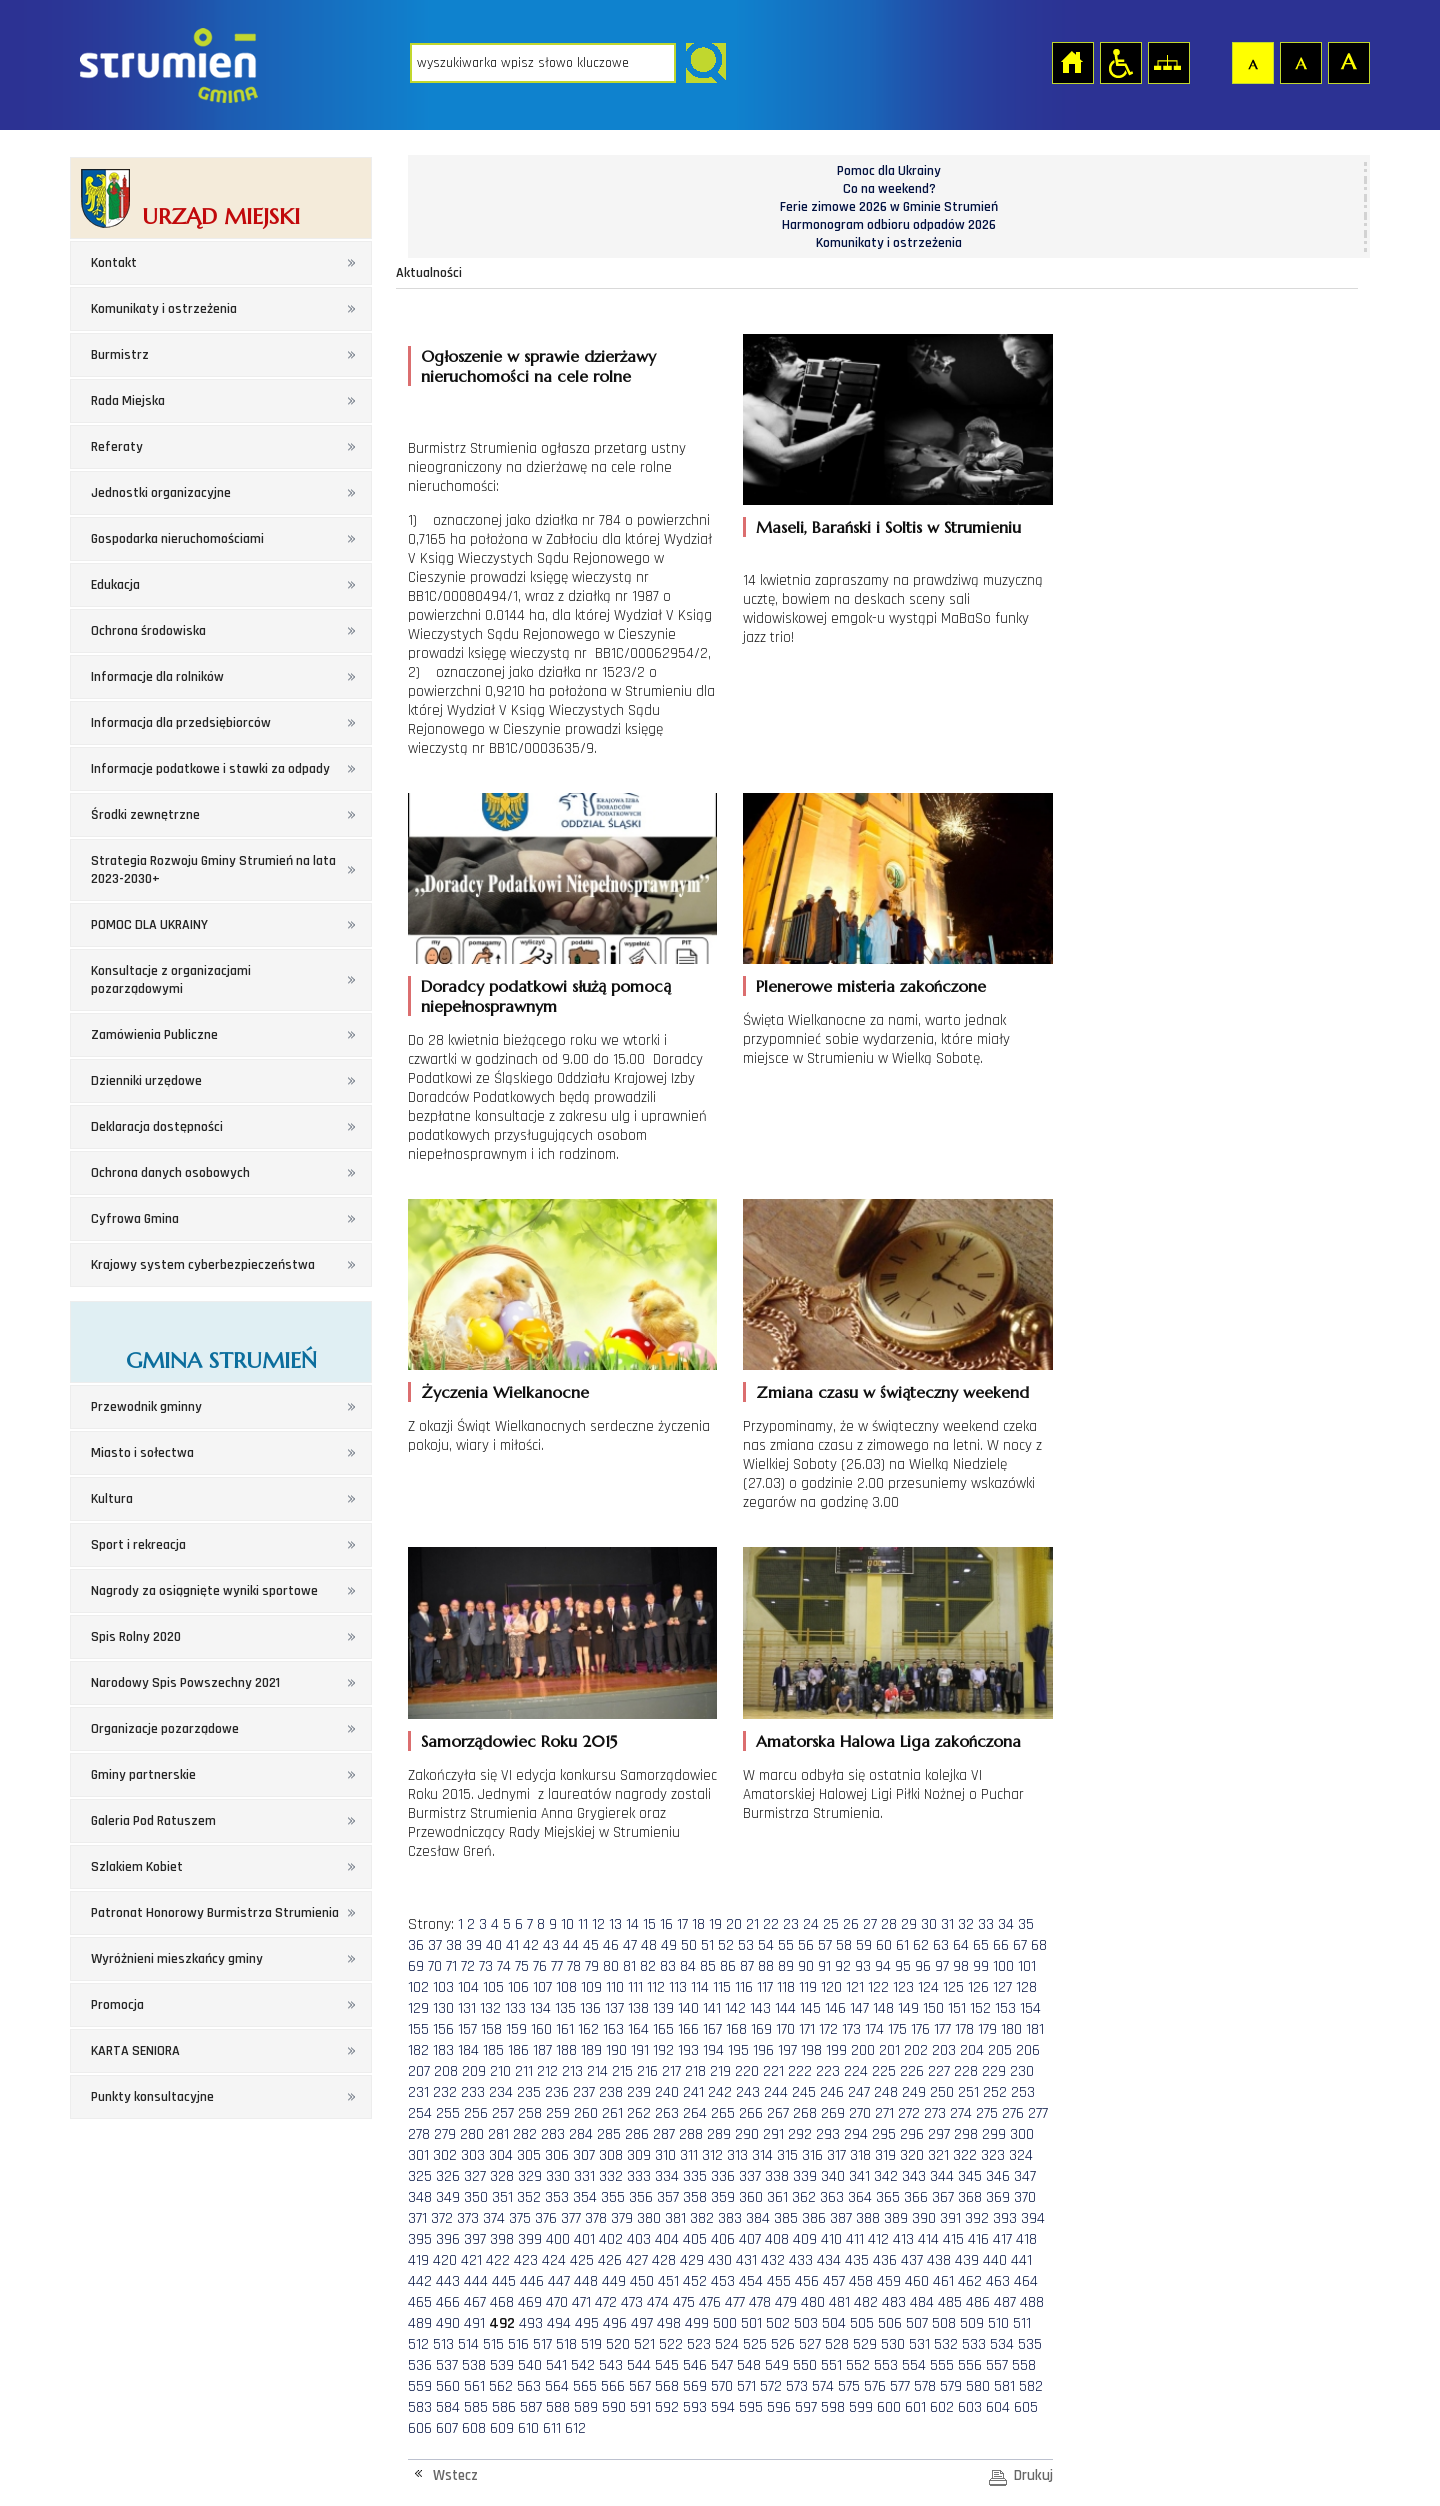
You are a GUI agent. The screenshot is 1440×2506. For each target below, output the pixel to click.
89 (786, 1966)
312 (712, 2155)
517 (542, 2344)
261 (612, 2113)
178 (964, 2029)
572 (771, 2386)
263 (667, 2113)
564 (557, 2386)
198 (811, 2050)
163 (613, 2029)
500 (725, 2323)
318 (860, 2155)
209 (474, 2071)
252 (995, 2092)
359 (723, 2197)
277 (1038, 2113)
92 (843, 1966)
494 (559, 2323)
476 (710, 2302)
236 (557, 2092)
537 (447, 2365)
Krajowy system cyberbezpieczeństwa (203, 1265)
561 (474, 2386)
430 (720, 2260)
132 (490, 2008)
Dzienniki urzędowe (146, 1081)
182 (418, 2050)
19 (715, 1924)
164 (638, 2029)
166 (688, 2029)
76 (540, 1966)
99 (981, 1966)
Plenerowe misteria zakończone (871, 986)
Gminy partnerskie (143, 1775)
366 (916, 2197)
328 (502, 2176)
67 (1020, 1945)
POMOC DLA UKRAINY (149, 925)
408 (777, 2239)
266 (751, 2113)
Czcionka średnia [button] (1300, 62)
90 (806, 1966)
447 (559, 2281)
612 (575, 2428)
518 (566, 2344)
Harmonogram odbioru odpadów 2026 (889, 225)
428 (664, 2260)
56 (806, 1945)
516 (518, 2344)
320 (912, 2155)
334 (667, 2176)
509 (972, 2323)
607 (447, 2428)
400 (558, 2239)
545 (667, 2365)
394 (1033, 2218)
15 (649, 1924)
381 (675, 2218)
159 (516, 2029)
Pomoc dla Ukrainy (889, 171)
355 (613, 2197)
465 (420, 2302)
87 (747, 1966)
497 (642, 2323)
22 (771, 1924)
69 (416, 1966)
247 (859, 2092)
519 (591, 2344)
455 (779, 2281)
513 (443, 2344)
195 (738, 2050)
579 (951, 2386)
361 (777, 2197)
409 (805, 2239)
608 (474, 2428)
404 (667, 2239)
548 (749, 2365)
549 (777, 2365)
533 (974, 2344)
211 (524, 2071)
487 (1005, 2302)
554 (914, 2365)
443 (448, 2281)
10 (567, 1924)
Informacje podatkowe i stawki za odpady (210, 769)
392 (977, 2218)
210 (500, 2071)
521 (644, 2344)
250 (942, 2092)
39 (474, 1945)
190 (616, 2050)
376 (546, 2218)
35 (1026, 1924)
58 (844, 1945)
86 (728, 1966)
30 (929, 1924)
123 (903, 1987)
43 (551, 1945)
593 (695, 2407)
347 (1025, 2176)
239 (639, 2092)
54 (766, 1945)
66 (1001, 1945)
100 (1003, 1966)
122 (878, 1987)
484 (922, 2302)
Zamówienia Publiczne (154, 1035)
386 (814, 2218)
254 (420, 2113)
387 (841, 2218)
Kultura (112, 1499)
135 (565, 2008)
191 (640, 2050)
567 (640, 2386)
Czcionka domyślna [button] (1252, 62)
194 (713, 2050)
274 (961, 2113)
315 (787, 2155)
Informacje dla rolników (157, 677)
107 (542, 1987)
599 (861, 2407)
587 (531, 2407)
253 (1023, 2092)
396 (448, 2239)
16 (666, 1924)
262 (639, 2113)
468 (502, 2302)
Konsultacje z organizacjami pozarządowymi (171, 980)
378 (596, 2218)
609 (502, 2428)
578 (925, 2386)
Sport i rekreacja (138, 1545)
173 (851, 2029)
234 (501, 2092)
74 (504, 1966)
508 (944, 2323)
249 (914, 2092)
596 (779, 2407)
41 (512, 1945)
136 (590, 2008)
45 (591, 1945)
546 (695, 2365)
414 (928, 2239)
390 (924, 2218)
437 (912, 2260)
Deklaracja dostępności (157, 1127)
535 (1030, 2344)
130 (443, 2008)
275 (987, 2113)
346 (998, 2176)
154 (1030, 2008)
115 (722, 1987)
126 (978, 1987)
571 (746, 2386)
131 (467, 2008)
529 (865, 2344)
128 (1026, 1987)
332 (611, 2176)
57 (825, 1945)
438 (939, 2260)
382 (702, 2218)
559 (420, 2386)
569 (695, 2386)
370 (1025, 2197)
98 (961, 1966)
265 (723, 2113)
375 (520, 2218)
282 (525, 2134)
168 (736, 2029)
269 (833, 2113)
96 (923, 1966)
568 (667, 2386)
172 (828, 2029)
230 (1022, 2071)
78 (574, 1966)
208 (446, 2071)
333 (639, 2176)
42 (531, 1945)
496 (615, 2323)
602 (942, 2407)
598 (833, 2407)
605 (1026, 2407)
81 (629, 1966)
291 (773, 2134)
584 (448, 2407)
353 (557, 2197)
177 (942, 2029)
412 (878, 2239)
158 (491, 2029)
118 (786, 1987)
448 (586, 2281)
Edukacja (115, 585)
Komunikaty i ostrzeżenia (164, 309)
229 (994, 2071)
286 (637, 2134)
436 (885, 2260)
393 (1005, 2218)
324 (1021, 2155)
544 (639, 2365)
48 (649, 1945)
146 (835, 2008)
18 (698, 1924)
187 (542, 2050)
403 (639, 2239)
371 (417, 2218)
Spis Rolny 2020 (136, 1637)
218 (695, 2071)
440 (995, 2260)
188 (566, 2050)
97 (942, 1966)
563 (529, 2386)
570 (722, 2386)
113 (678, 1987)
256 (476, 2113)
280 (472, 2134)
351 (502, 2197)
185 (493, 2050)
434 (829, 2260)
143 (760, 2008)
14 (632, 1924)
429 (692, 2260)
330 (558, 2176)
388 (868, 2218)
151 (957, 2008)
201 (889, 2050)
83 (668, 1966)
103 (443, 1987)
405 (695, 2239)
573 (797, 2386)
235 (529, 2092)
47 (630, 1945)
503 (806, 2323)
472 (606, 2302)
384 (758, 2218)
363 (832, 2197)
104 (468, 1987)
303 (473, 2155)
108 (566, 1987)
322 (965, 2155)
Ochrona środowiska (148, 631)
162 (588, 2029)
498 (669, 2323)
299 (994, 2134)
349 (448, 2197)
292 (800, 2134)
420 (445, 2260)
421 (471, 2260)
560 (448, 2386)
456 (807, 2281)
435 (857, 2260)
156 (443, 2029)
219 (720, 2071)
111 (635, 1987)
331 (584, 2176)
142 (735, 2008)
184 (468, 2050)
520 (618, 2344)
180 (1011, 2029)
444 (476, 2281)
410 (831, 2239)
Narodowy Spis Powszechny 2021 (185, 1683)
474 (658, 2302)
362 (804, 2197)
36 (416, 1945)
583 (420, 2407)
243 (748, 2092)
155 (418, 2029)
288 (691, 2134)
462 (970, 2281)
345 (970, 2176)
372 (442, 2218)
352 (529, 2197)
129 (418, 2008)
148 (883, 2008)
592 (667, 2407)
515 (493, 2344)
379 (622, 2218)
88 (766, 1966)
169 (761, 2029)
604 (998, 2407)
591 (640, 2407)
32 (966, 1924)
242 (720, 2092)
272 (909, 2113)
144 (785, 2008)
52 (726, 1945)
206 (1028, 2050)
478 (760, 2302)
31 (947, 1924)
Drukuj (1033, 2475)
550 (805, 2365)
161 (565, 2029)
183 (443, 2050)
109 (591, 1987)
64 (961, 1945)
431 (746, 2260)
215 (622, 2071)
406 (723, 2239)
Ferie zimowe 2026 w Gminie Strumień (889, 207)
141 (712, 2008)
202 (916, 2050)
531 (919, 2344)
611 (552, 2428)
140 (688, 2008)
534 (1002, 2344)
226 (912, 2071)
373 (468, 2218)
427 (637, 2260)
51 (707, 1945)
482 (866, 2302)
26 (851, 1924)
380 (649, 2218)
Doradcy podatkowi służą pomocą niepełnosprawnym (546, 996)
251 (968, 2092)
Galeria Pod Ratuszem (153, 1821)
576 (875, 2386)
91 (824, 1966)
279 (445, 2134)
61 (902, 1945)
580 (978, 2386)
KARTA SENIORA (135, 2051)
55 (786, 1945)
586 (504, 2407)
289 (719, 2134)
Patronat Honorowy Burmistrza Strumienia (215, 1913)
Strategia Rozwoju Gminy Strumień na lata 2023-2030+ (213, 870)
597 (806, 2407)
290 (747, 2134)
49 (669, 1945)
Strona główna (1072, 62)
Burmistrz (120, 355)
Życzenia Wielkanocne (505, 1392)
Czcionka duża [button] (1348, 62)
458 (861, 2281)
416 (978, 2239)
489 (420, 2323)
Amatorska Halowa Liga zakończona (888, 1741)
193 (688, 2050)
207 (419, 2071)
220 (747, 2071)
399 (530, 2239)
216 (647, 2071)
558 (1024, 2365)
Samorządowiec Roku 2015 (519, 1741)
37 (435, 1945)
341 (859, 2176)
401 (584, 2239)
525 (755, 2344)
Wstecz (455, 2475)
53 (746, 1945)
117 (765, 1987)
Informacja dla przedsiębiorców (181, 723)
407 (750, 2239)
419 (418, 2260)
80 (611, 1966)
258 (530, 2113)
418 (1026, 2239)
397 (475, 2239)
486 (978, 2302)
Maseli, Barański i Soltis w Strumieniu (888, 527)
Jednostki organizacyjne (161, 493)
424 (554, 2260)
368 (970, 2197)
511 (1022, 2323)
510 (998, 2323)
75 (522, 1966)
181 (1035, 2029)
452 (695, 2281)
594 (723, 2407)
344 (942, 2176)
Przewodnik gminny (146, 1407)
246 (832, 2092)
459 (889, 2281)
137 (614, 2008)
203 (944, 2050)
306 (557, 2155)
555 (942, 2365)
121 (855, 1987)
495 (587, 2323)
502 (778, 2323)
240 (667, 2092)
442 (420, 2281)
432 (773, 2260)
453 (723, 2281)
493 (531, 2323)
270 (860, 2113)
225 (884, 2071)
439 (967, 2260)
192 (663, 2050)
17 (682, 1924)
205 (1000, 2050)
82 (648, 1966)
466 (448, 2302)
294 (856, 2134)
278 (419, 2134)
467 (475, 2302)
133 (515, 2008)
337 (750, 2176)
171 (807, 2029)
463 (998, 2281)
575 (849, 2386)
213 (572, 2071)
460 (917, 2281)
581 (1004, 2386)
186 (518, 2050)
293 (828, 2134)
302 (445, 2155)
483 (894, 2302)
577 (900, 2386)
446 (532, 2281)
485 (950, 2302)
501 (751, 2323)
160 (541, 2029)
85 (708, 1966)
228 (966, 2071)
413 (903, 2239)
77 (557, 1966)
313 (737, 2155)
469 (530, 2302)
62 (921, 1945)
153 (1005, 2008)
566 (613, 2386)
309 (639, 2155)
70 (435, 1966)
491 (474, 2323)
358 (695, 2197)
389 (896, 2218)
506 (890, 2323)
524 (727, 2344)
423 (526, 2260)
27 (870, 1924)
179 (987, 2029)
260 (586, 2113)
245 (804, 2092)
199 (836, 2050)
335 (695, 2176)
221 (773, 2071)
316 (812, 2155)
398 (502, 2239)
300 (1022, 2134)
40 (494, 1945)
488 (1032, 2302)
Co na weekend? (889, 189)
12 (598, 1924)
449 (614, 2281)
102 (418, 1987)
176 (920, 2029)
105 (493, 1987)
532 (946, 2344)
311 (689, 2155)
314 (762, 2155)
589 (586, 2407)
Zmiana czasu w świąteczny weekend (892, 1392)
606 (420, 2428)
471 (581, 2302)
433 (801, 2260)
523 (699, 2344)
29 (909, 1924)
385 (786, 2218)
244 (776, 2092)
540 (530, 2365)
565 (585, 2386)
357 (668, 2197)
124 (928, 1987)
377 (571, 2218)
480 (813, 2302)
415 (953, 2239)
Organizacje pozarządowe (165, 1729)
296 (912, 2134)
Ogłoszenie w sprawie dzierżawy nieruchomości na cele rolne (538, 366)
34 (1006, 1924)
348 (420, 2197)
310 (665, 2155)
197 (787, 2050)
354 (585, 2197)
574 (823, 2386)
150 (933, 2008)
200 (863, 2050)
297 (939, 2134)
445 (504, 2281)
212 (547, 2071)
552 (858, 2365)
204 (972, 2050)
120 (831, 1987)
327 (475, 2176)
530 (893, 2344)
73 (486, 1966)
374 (494, 2218)
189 (591, 2050)
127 (1002, 1987)
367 (943, 2197)
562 (501, 2386)
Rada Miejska (128, 401)
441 (1021, 2260)
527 (810, 2344)
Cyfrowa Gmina (135, 1219)
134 (540, 2008)
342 (886, 2176)
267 (778, 2113)
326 (448, 2176)
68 (1039, 1945)
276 (1013, 2113)
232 (445, 2092)
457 (834, 2281)
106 (518, 1987)
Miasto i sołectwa (142, 1453)
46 (611, 1945)
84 (688, 1966)
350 (476, 2197)
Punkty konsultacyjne (152, 2097)
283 (553, 2134)
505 (862, 2323)
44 (571, 1945)
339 (805, 2176)
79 (592, 1966)
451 (668, 2281)
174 (874, 2029)
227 (939, 2071)
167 (712, 2029)
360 (751, 2197)
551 (831, 2365)
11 (583, 1924)
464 (1026, 2281)
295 (884, 2134)
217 (671, 2071)
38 (454, 1945)
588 (558, 2407)
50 (689, 1945)
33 (986, 1924)
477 (735, 2302)
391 (950, 2218)
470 (557, 2302)
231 (418, 2092)
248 (886, 2092)
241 (693, 2092)
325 (420, 2176)
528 (837, 2344)
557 (997, 2365)
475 (684, 2302)
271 (884, 2113)
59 (864, 1945)
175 (897, 2029)
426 (610, 2260)
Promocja (117, 2005)
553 (886, 2365)
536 (420, 2365)
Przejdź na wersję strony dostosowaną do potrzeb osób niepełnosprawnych (1120, 62)
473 (632, 2302)
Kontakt (114, 263)
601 (915, 2407)
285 (609, 2134)
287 (664, 2134)
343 (914, 2176)
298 (966, 2134)
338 (777, 2176)
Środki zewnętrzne (145, 815)
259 (558, 2113)
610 (528, 2428)
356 (641, 2197)
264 (695, 2113)
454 (751, 2281)
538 (474, 2365)
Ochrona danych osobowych (170, 1173)
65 (981, 1945)
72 (468, 1966)
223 (828, 2071)
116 (744, 1987)
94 (883, 1966)
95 (903, 1966)
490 (448, 2323)
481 (839, 2302)
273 (935, 2113)
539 (502, 2365)
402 (611, 2239)
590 (614, 2407)
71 (451, 1966)
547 (722, 2365)
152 (980, 2008)
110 (615, 1987)
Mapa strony (1168, 62)
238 (611, 2092)
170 (785, 2029)
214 (597, 2071)
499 (697, 2323)
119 (808, 1987)
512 (418, 2344)
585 (476, 2407)
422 (498, 2260)
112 (656, 1987)
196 (763, 2050)
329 (530, 2176)
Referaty (117, 447)
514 (468, 2344)
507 (917, 2323)
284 (581, 2134)
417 (1002, 2239)
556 (970, 2365)
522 (671, 2344)
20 (734, 1924)
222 (800, 2071)
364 (860, 2197)
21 (752, 1924)
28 (889, 1924)
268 (805, 2113)
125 (953, 1987)
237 (584, 2092)
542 (583, 2365)
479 (786, 2302)
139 (663, 2008)
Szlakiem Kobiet (137, 1867)
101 (1027, 1966)
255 (448, 2113)
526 (783, 2344)
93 (863, 1966)
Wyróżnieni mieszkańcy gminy (177, 1959)
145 (810, 2008)
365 (888, 2197)
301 (418, 2155)
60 (884, 1945)
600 (889, 2407)
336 (723, 2176)
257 (503, 2113)
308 (611, 2155)
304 (501, 2155)
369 (998, 2197)
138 (638, 2008)
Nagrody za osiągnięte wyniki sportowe (204, 1591)
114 (700, 1987)
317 (836, 2155)
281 (498, 2134)
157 (467, 2029)
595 (751, 2407)
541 (556, 2365)
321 (938, 2155)
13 (615, 1924)
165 (663, 2029)
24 (811, 1924)
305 (529, 2155)
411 (855, 2239)
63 (941, 1945)
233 (473, 2092)
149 (908, 2008)
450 (642, 2281)
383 (730, 2218)
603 (970, 2407)
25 (831, 1924)
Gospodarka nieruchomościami (177, 539)
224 (856, 2071)
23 (791, 1924)
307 (584, 2155)
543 (611, 2365)
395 (420, 2239)
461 (943, 2281)
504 (834, 2323)
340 (833, 2176)
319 (885, 2155)
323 (993, 2155)
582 (1031, 2386)
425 (582, 2260)
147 (859, 2008)
